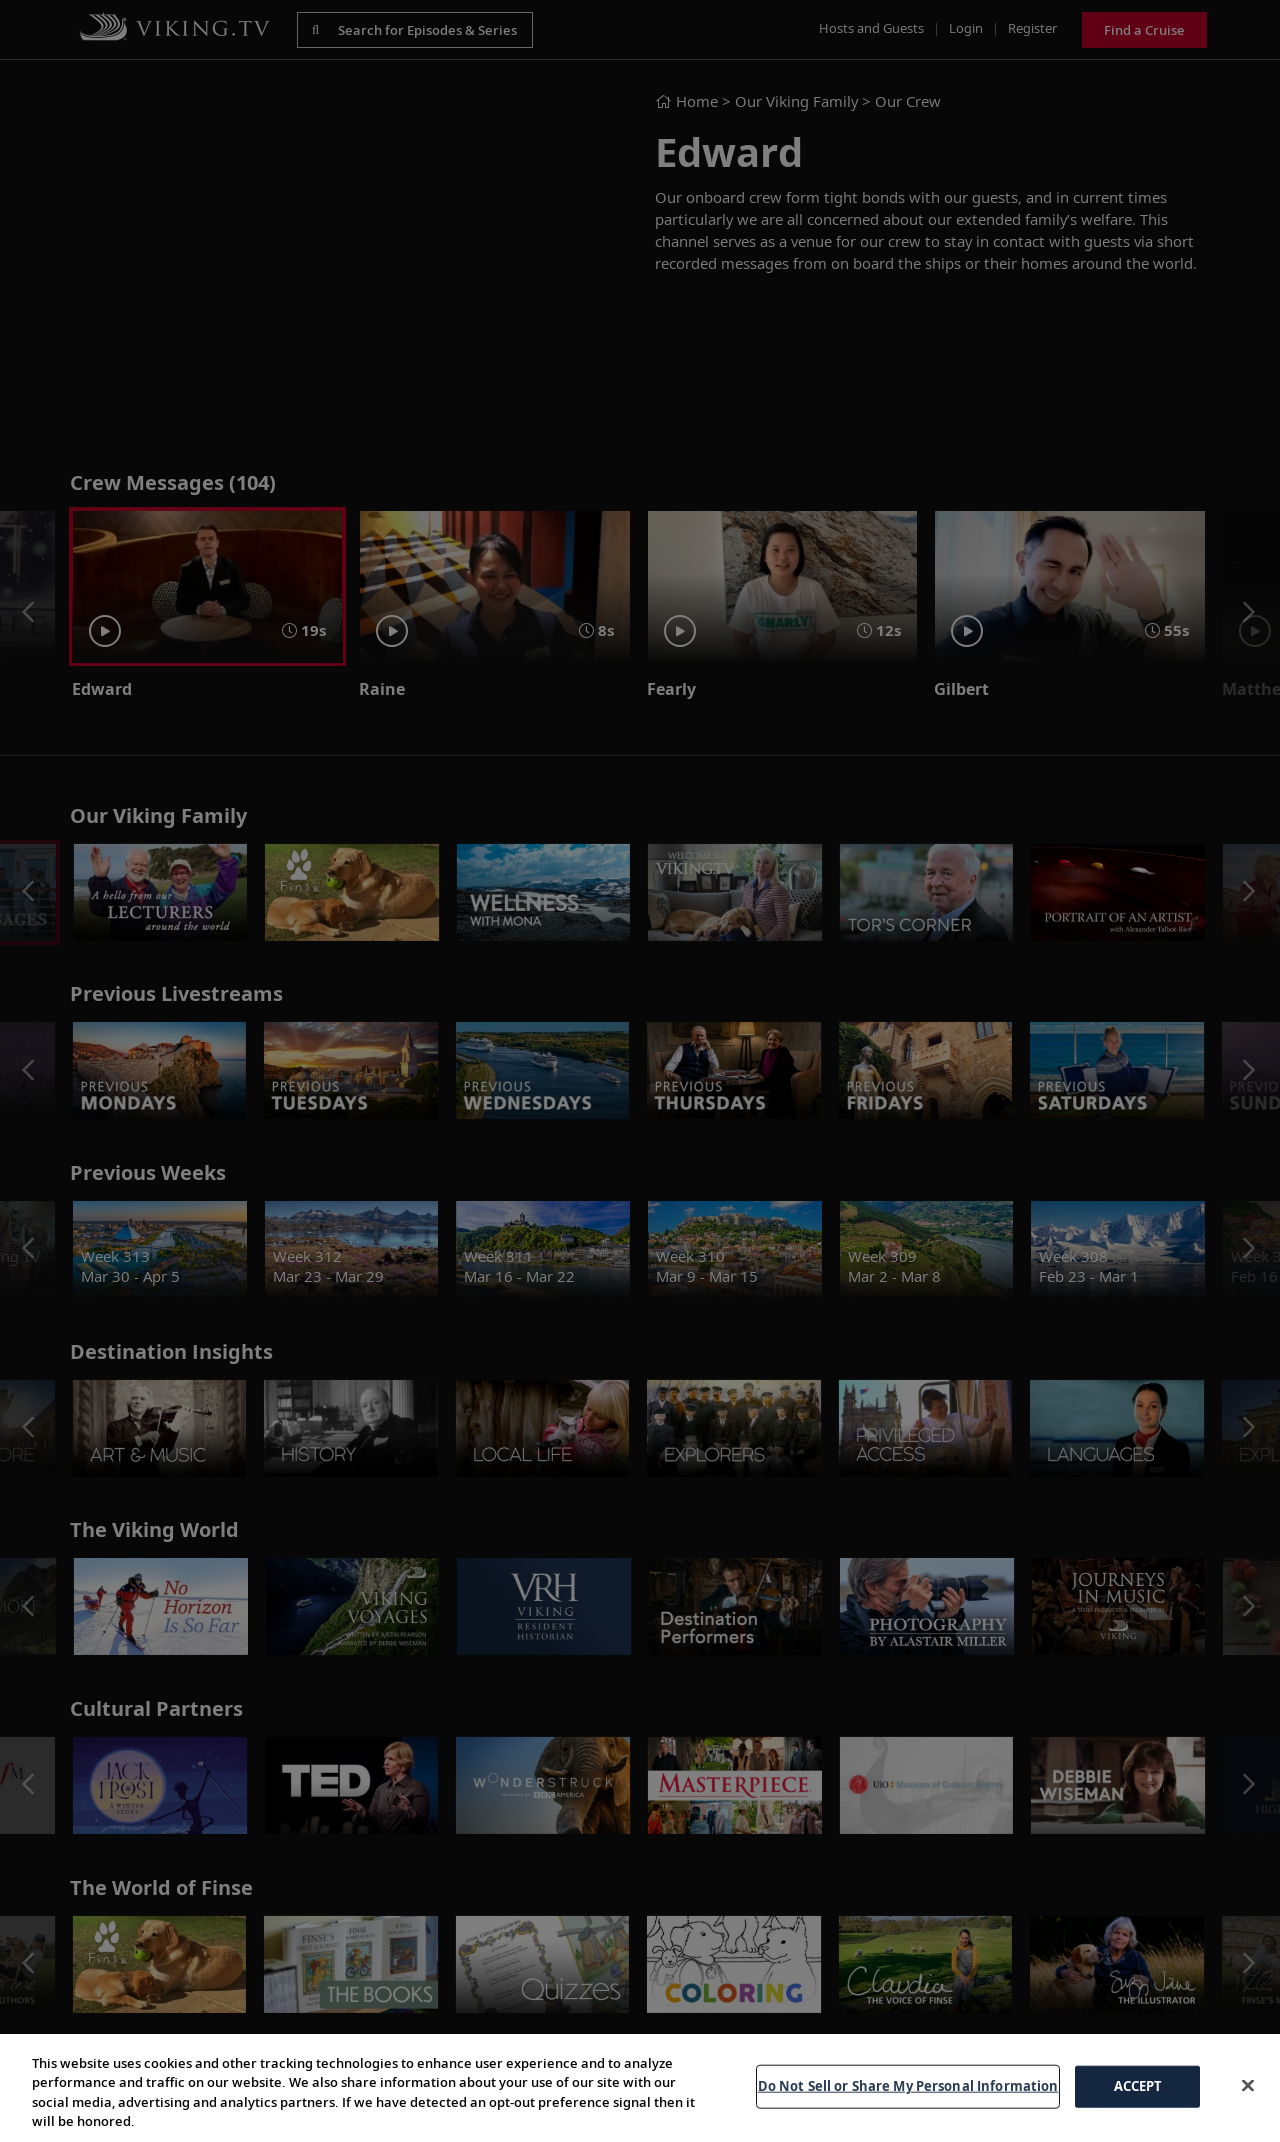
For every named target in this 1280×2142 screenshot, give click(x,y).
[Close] (1248, 2085)
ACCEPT (1138, 2086)
